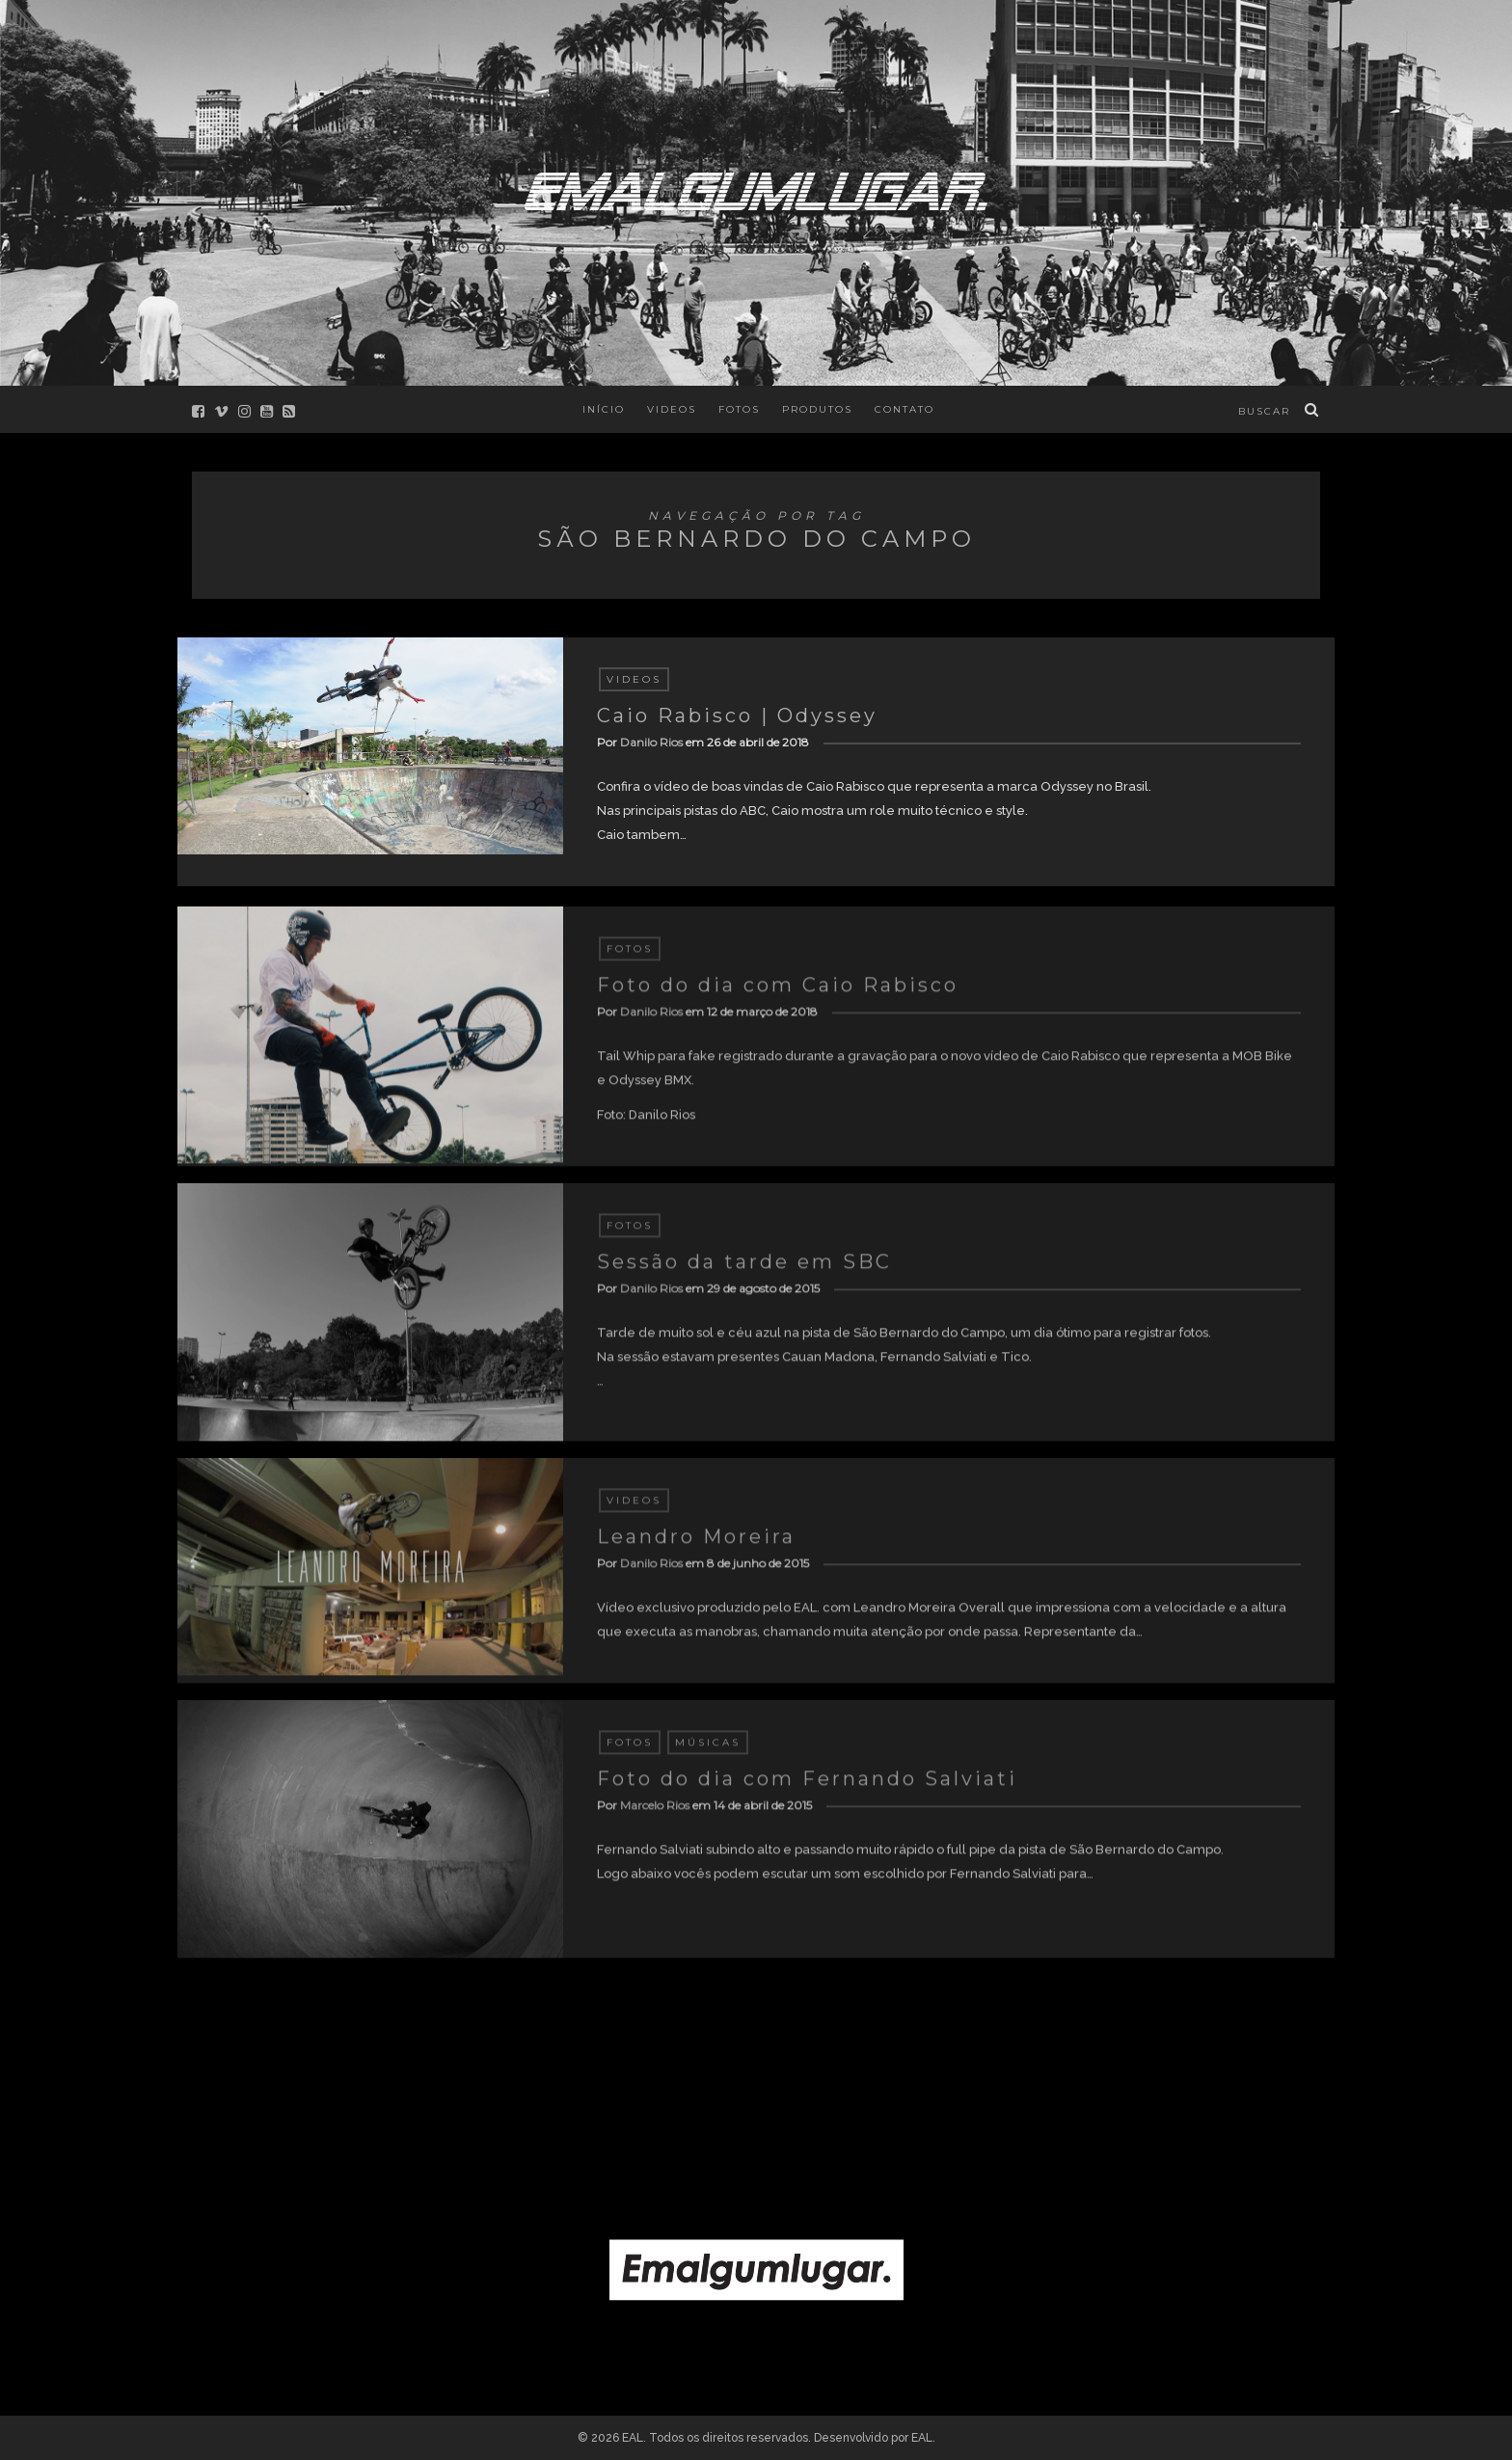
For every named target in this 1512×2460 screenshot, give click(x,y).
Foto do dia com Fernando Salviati (807, 1786)
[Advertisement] (756, 2078)
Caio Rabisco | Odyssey (737, 715)
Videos (671, 409)
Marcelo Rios (654, 1812)
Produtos (817, 409)
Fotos (739, 409)
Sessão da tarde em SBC (744, 1269)
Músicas (708, 1750)
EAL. (923, 2438)
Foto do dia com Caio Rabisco (777, 992)
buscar (1264, 411)
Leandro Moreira (696, 1543)
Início (603, 409)
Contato (904, 409)
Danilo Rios (651, 742)
